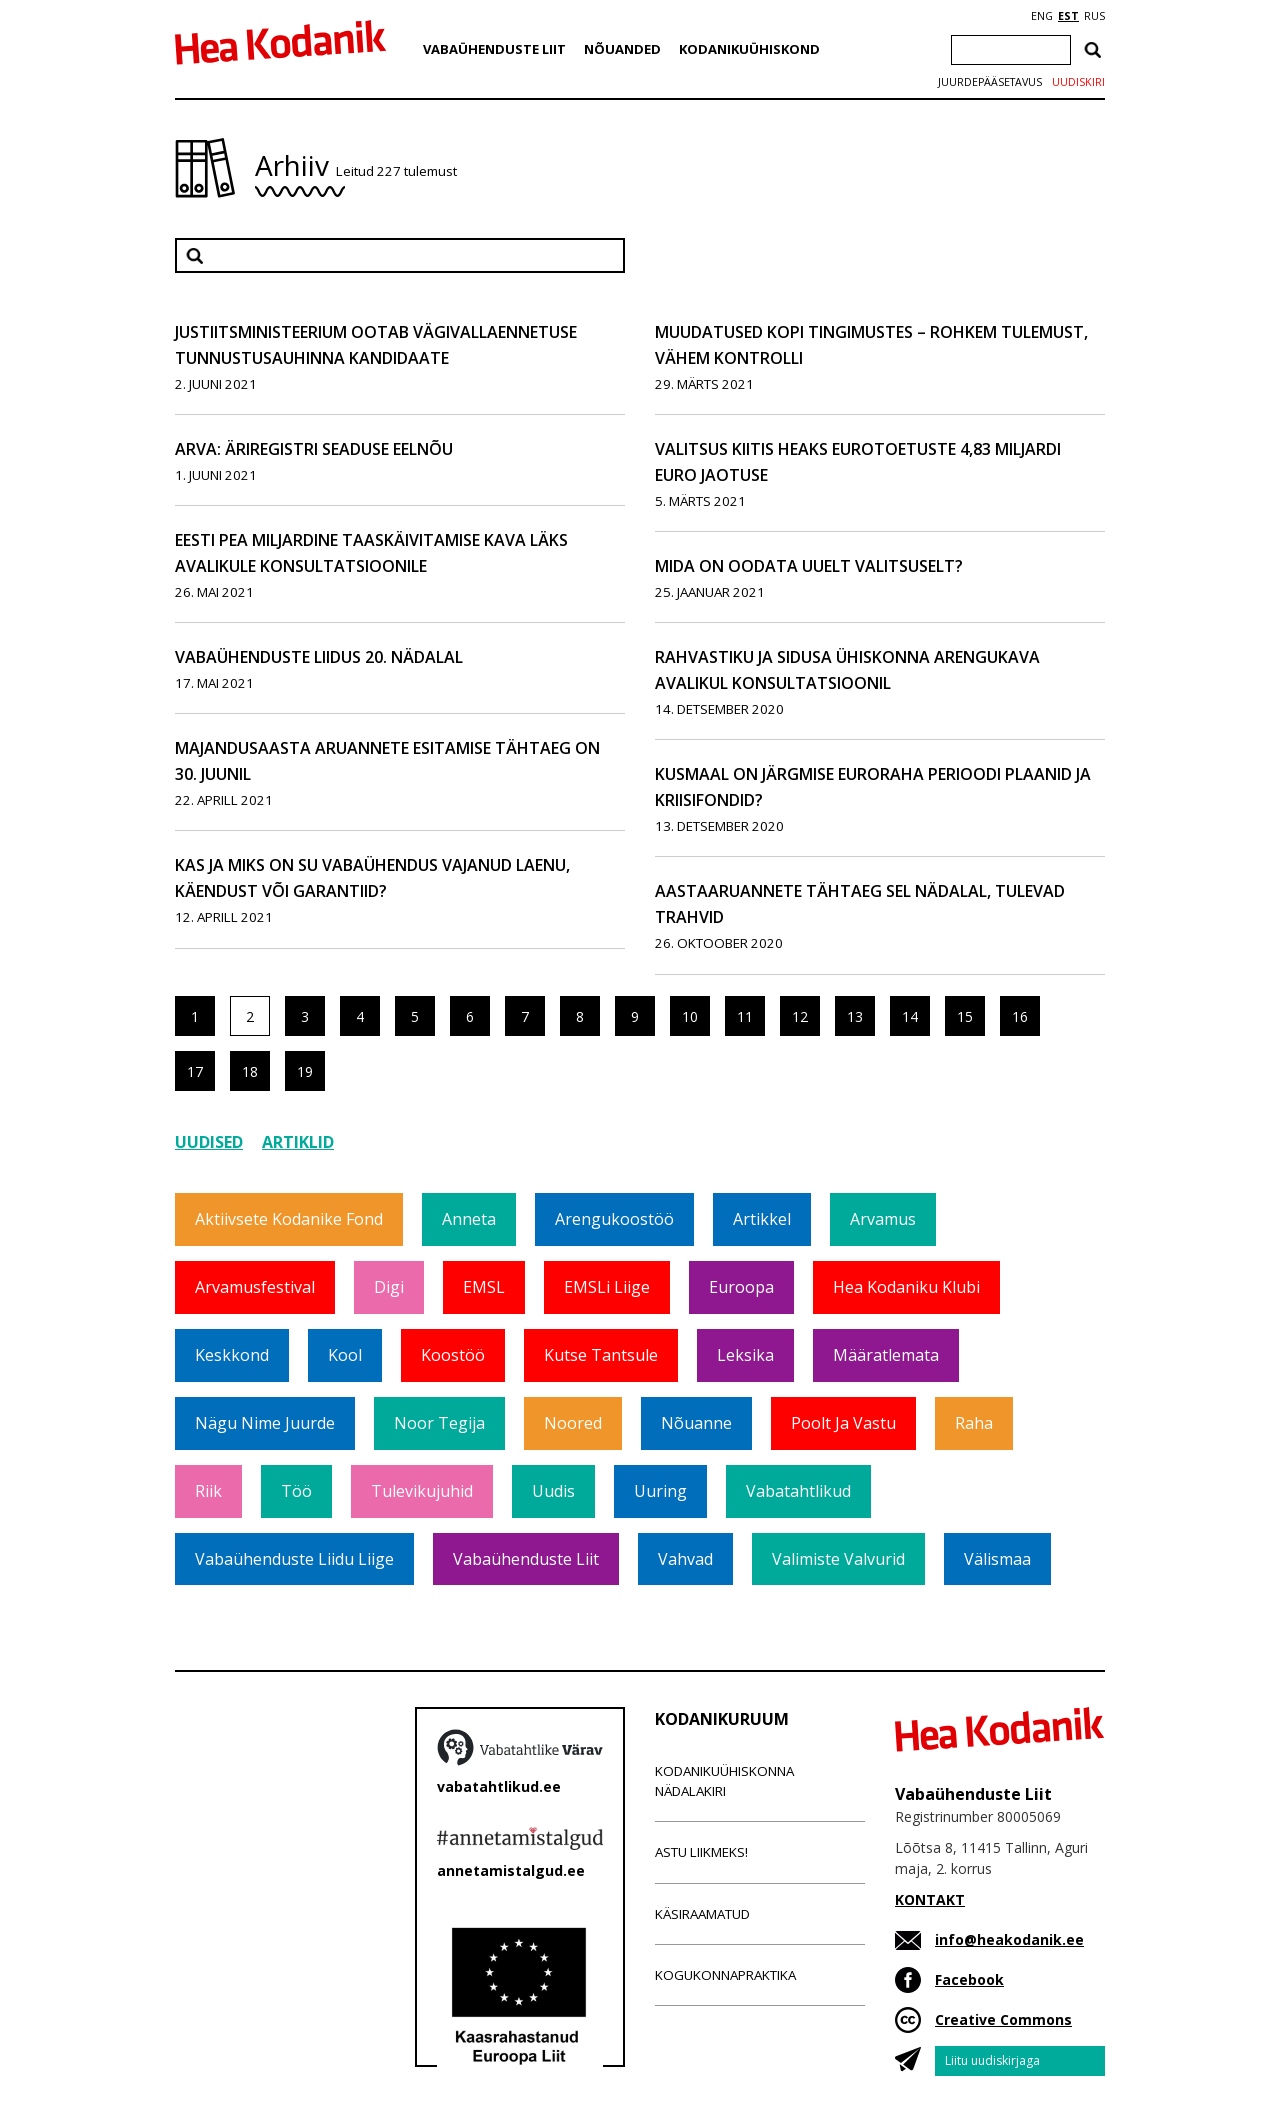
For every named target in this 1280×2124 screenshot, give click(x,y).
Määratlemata (886, 1355)
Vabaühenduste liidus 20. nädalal (319, 657)
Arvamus (883, 1219)
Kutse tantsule (601, 1355)
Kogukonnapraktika (725, 1975)
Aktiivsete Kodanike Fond (289, 1219)
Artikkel (762, 1219)
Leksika (745, 1355)
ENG (1042, 16)
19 (305, 1071)
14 (910, 1016)
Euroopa (741, 1287)
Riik (208, 1491)
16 (1020, 1016)
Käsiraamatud (702, 1914)
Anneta (469, 1219)
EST (1068, 16)
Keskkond (232, 1355)
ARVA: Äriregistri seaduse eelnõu (314, 449)
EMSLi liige (607, 1287)
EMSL (484, 1287)
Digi (389, 1287)
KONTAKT (930, 1899)
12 (800, 1016)
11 (745, 1016)
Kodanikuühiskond (749, 49)
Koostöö (453, 1355)
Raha (974, 1423)
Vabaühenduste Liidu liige (294, 1559)
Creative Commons (1003, 2019)
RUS (1094, 16)
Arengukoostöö (614, 1219)
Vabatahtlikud (798, 1491)
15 (965, 1016)
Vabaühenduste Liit (494, 49)
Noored (573, 1423)
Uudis (553, 1491)
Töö (296, 1491)
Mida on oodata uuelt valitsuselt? (809, 566)
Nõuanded (622, 49)
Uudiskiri (1078, 82)
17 (195, 1071)
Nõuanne (696, 1423)
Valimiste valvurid (838, 1559)
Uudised (209, 1142)
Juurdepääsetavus (990, 82)
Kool (345, 1355)
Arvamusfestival (255, 1287)
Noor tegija (439, 1423)
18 (250, 1071)
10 (690, 1016)
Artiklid (298, 1142)
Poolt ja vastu (843, 1423)
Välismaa (997, 1559)
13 (855, 1016)
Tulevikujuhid (422, 1491)
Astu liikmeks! (701, 1852)
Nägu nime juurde (265, 1423)
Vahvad (685, 1559)
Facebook (969, 1979)
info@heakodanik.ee (1009, 1939)
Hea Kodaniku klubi (906, 1287)
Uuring (660, 1491)
